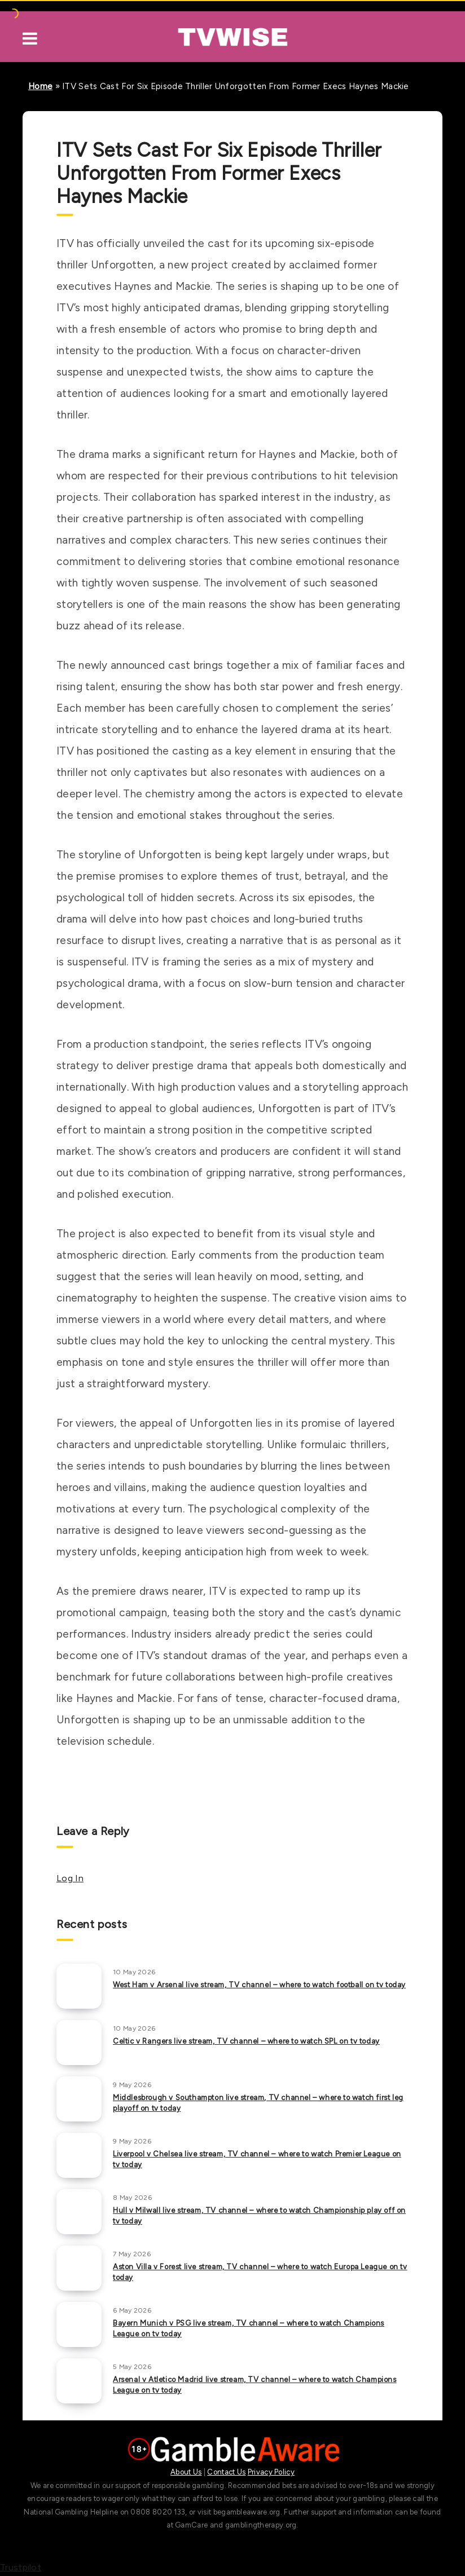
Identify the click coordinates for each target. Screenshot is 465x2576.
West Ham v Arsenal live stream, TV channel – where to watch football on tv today (259, 1984)
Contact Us (226, 2472)
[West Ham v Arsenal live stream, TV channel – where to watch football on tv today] (79, 1986)
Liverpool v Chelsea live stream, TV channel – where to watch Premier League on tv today (257, 2159)
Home (40, 86)
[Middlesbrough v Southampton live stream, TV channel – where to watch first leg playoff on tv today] (79, 2098)
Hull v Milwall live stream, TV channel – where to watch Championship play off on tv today (259, 2215)
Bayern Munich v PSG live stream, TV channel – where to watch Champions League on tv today (248, 2328)
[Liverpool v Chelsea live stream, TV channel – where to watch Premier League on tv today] (79, 2155)
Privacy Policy (271, 2472)
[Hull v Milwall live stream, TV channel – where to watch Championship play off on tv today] (79, 2211)
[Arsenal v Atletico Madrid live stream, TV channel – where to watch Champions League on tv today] (79, 2380)
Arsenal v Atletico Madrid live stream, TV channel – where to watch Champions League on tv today (255, 2384)
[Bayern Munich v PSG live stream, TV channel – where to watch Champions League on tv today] (79, 2324)
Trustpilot (20, 2567)
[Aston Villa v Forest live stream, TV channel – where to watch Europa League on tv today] (79, 2268)
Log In (70, 1878)
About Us (185, 2472)
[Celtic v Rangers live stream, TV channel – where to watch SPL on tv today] (79, 2042)
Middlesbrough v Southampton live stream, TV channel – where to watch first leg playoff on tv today (258, 2102)
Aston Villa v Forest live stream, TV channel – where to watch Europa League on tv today (260, 2272)
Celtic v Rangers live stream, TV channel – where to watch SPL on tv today (246, 2041)
